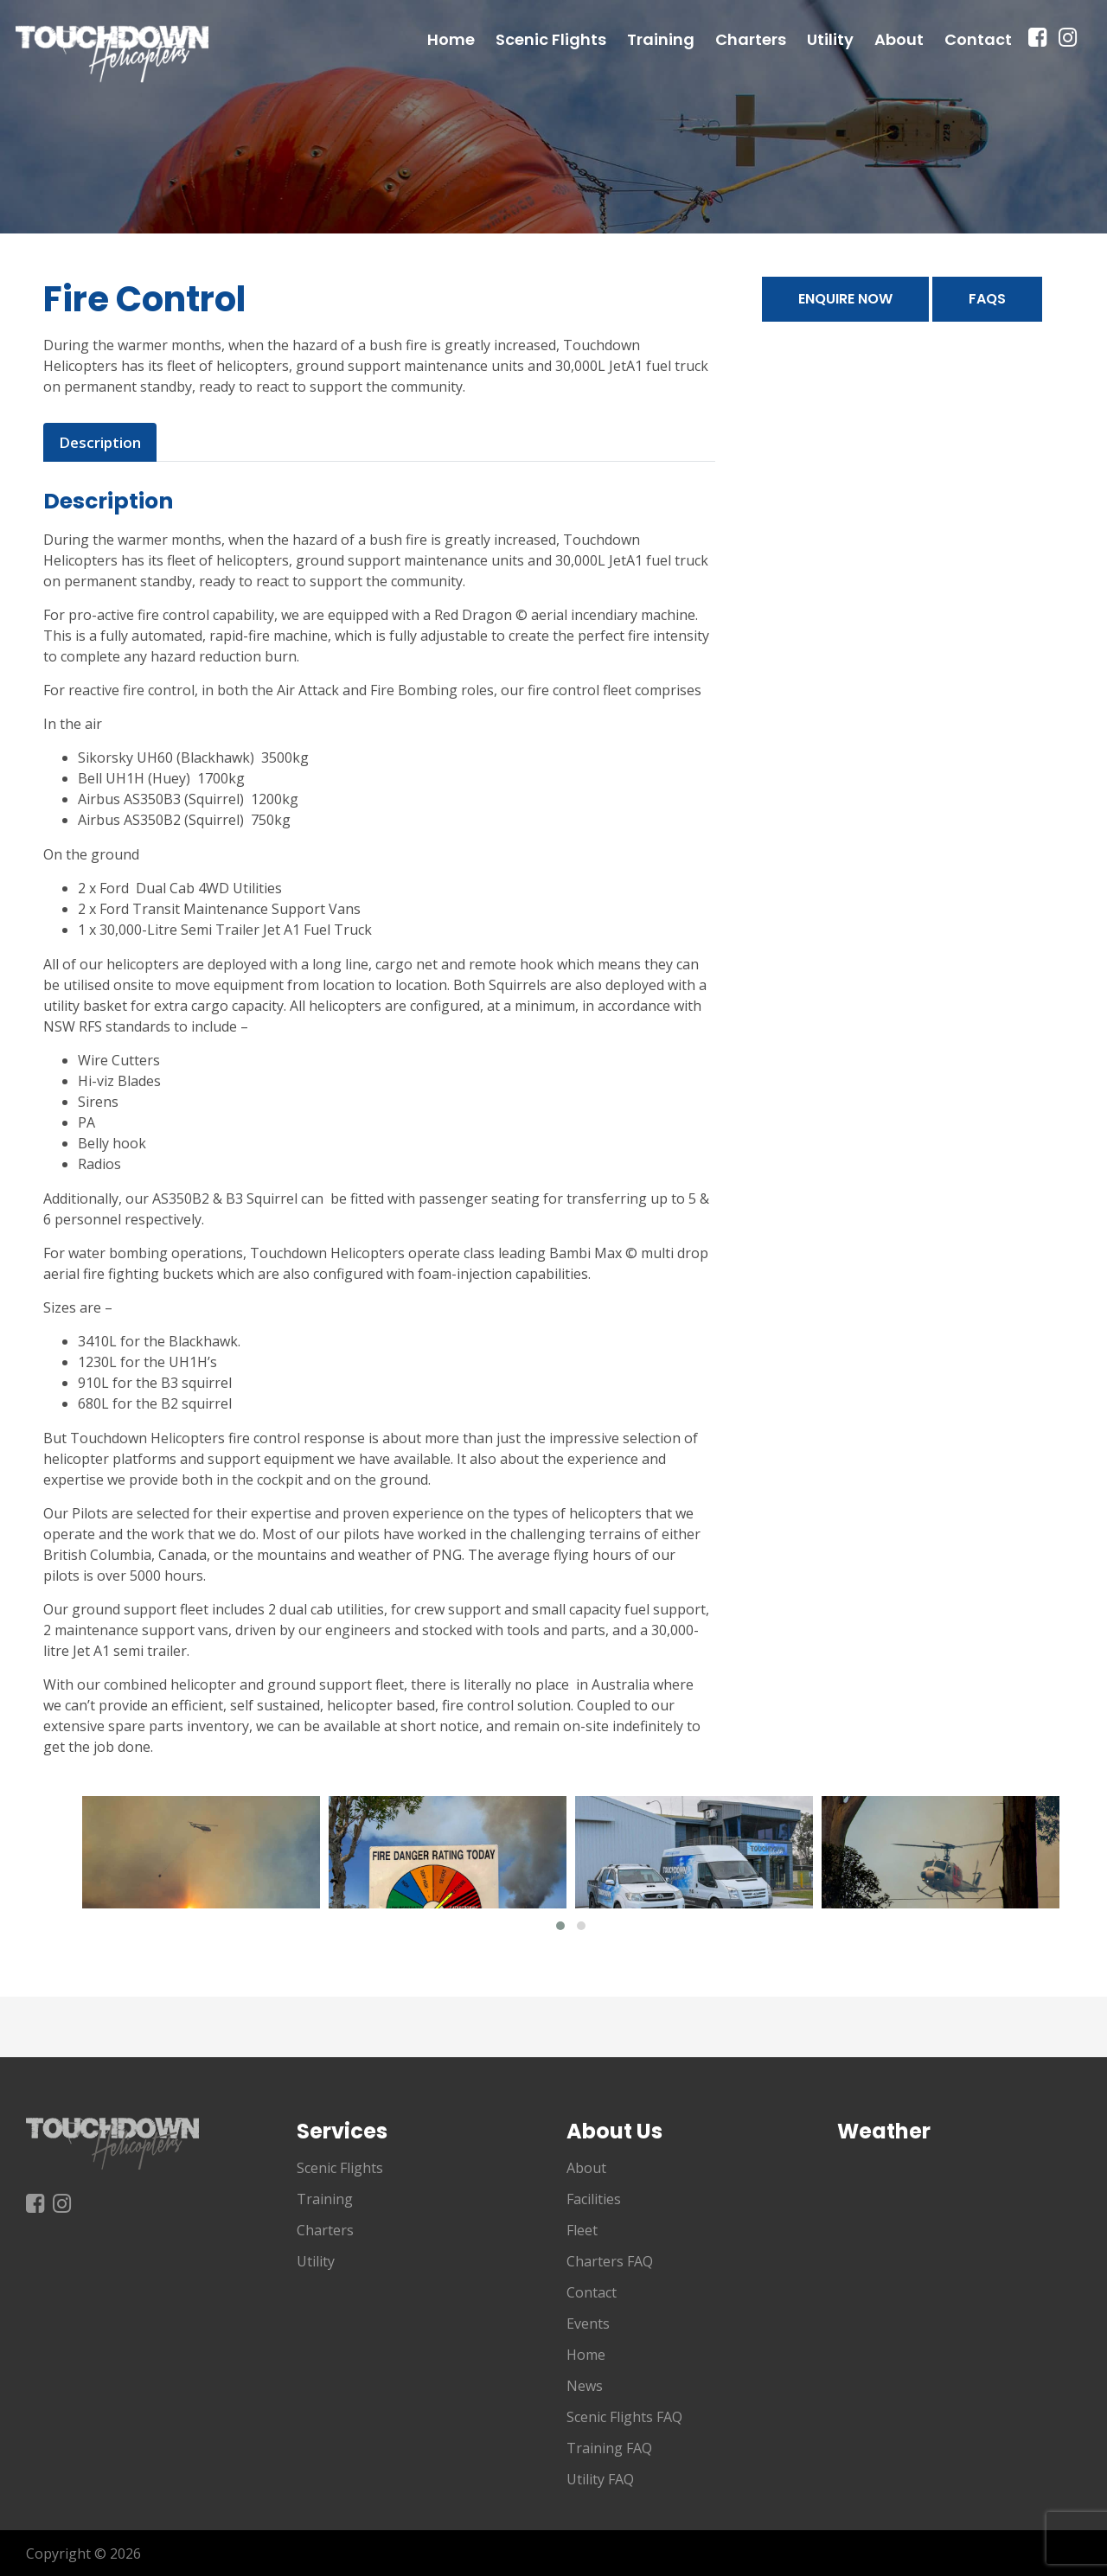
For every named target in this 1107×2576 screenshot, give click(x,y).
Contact (978, 56)
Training (660, 56)
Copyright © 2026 (83, 2552)
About (899, 56)
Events (588, 2322)
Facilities (593, 2198)
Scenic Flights (551, 56)
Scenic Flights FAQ (624, 2416)
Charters (750, 56)
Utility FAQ (600, 2478)
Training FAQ (609, 2447)
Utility (830, 56)
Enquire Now (845, 299)
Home (451, 56)
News (584, 2384)
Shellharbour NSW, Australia (959, 2221)
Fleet (582, 2229)
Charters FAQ (609, 2260)
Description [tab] (98, 441)
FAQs (987, 299)
